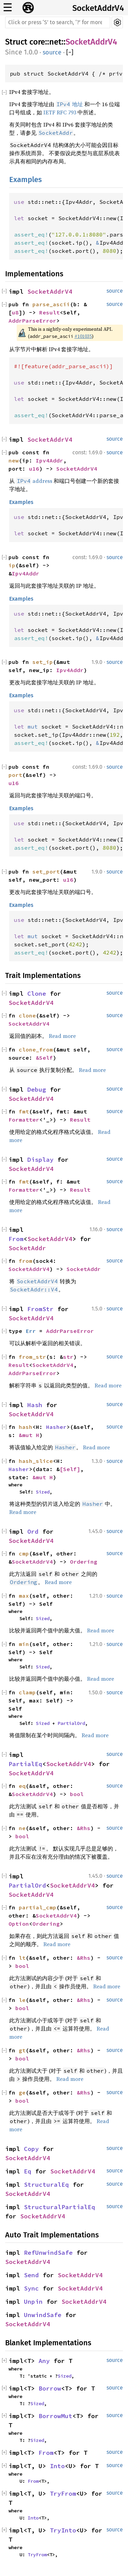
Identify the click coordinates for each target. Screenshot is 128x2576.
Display (40, 1159)
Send (31, 2275)
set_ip (42, 661)
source (52, 52)
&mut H (29, 1435)
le (22, 1999)
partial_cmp (37, 1907)
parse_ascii (51, 304)
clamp (27, 1692)
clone (27, 1015)
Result (49, 312)
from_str (32, 1356)
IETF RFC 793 (59, 112)
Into (57, 2466)
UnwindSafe (42, 2315)
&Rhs (83, 1828)
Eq (27, 2171)
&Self (44, 1057)
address (34, 481)
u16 (34, 468)
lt (22, 1957)
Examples (25, 179)
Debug (36, 1089)
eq (22, 1785)
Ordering (83, 1561)
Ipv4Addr (49, 460)
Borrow (50, 2388)
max (24, 1595)
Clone (36, 993)
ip (12, 565)
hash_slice (36, 1460)
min (24, 1644)
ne (22, 1828)
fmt (24, 1111)
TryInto (63, 2530)
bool (77, 1794)
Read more (62, 1036)
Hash (34, 1405)
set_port (46, 871)
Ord (33, 1531)
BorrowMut (55, 2416)
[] (69, 52)
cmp (24, 1553)
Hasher (56, 1426)
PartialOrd (71, 1723)
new (14, 460)
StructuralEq (46, 2184)
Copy (31, 2149)
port (15, 774)
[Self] (70, 1469)
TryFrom (63, 2493)
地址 (69, 104)
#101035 (83, 336)
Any (44, 2361)
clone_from (36, 1049)
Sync (31, 2288)
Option (19, 1923)
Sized (42, 1492)
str (68, 1356)
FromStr (40, 1309)
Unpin (33, 2301)
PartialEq (25, 1764)
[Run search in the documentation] (57, 22)
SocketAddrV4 (98, 8)
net (55, 42)
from (25, 1260)
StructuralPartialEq (59, 2207)
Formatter (24, 1119)
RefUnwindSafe (48, 2252)
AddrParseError (32, 320)
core (37, 42)
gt (22, 2050)
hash (25, 1426)
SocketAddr (27, 1248)
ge (22, 2092)
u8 (15, 312)
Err (31, 1330)
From (16, 1239)
